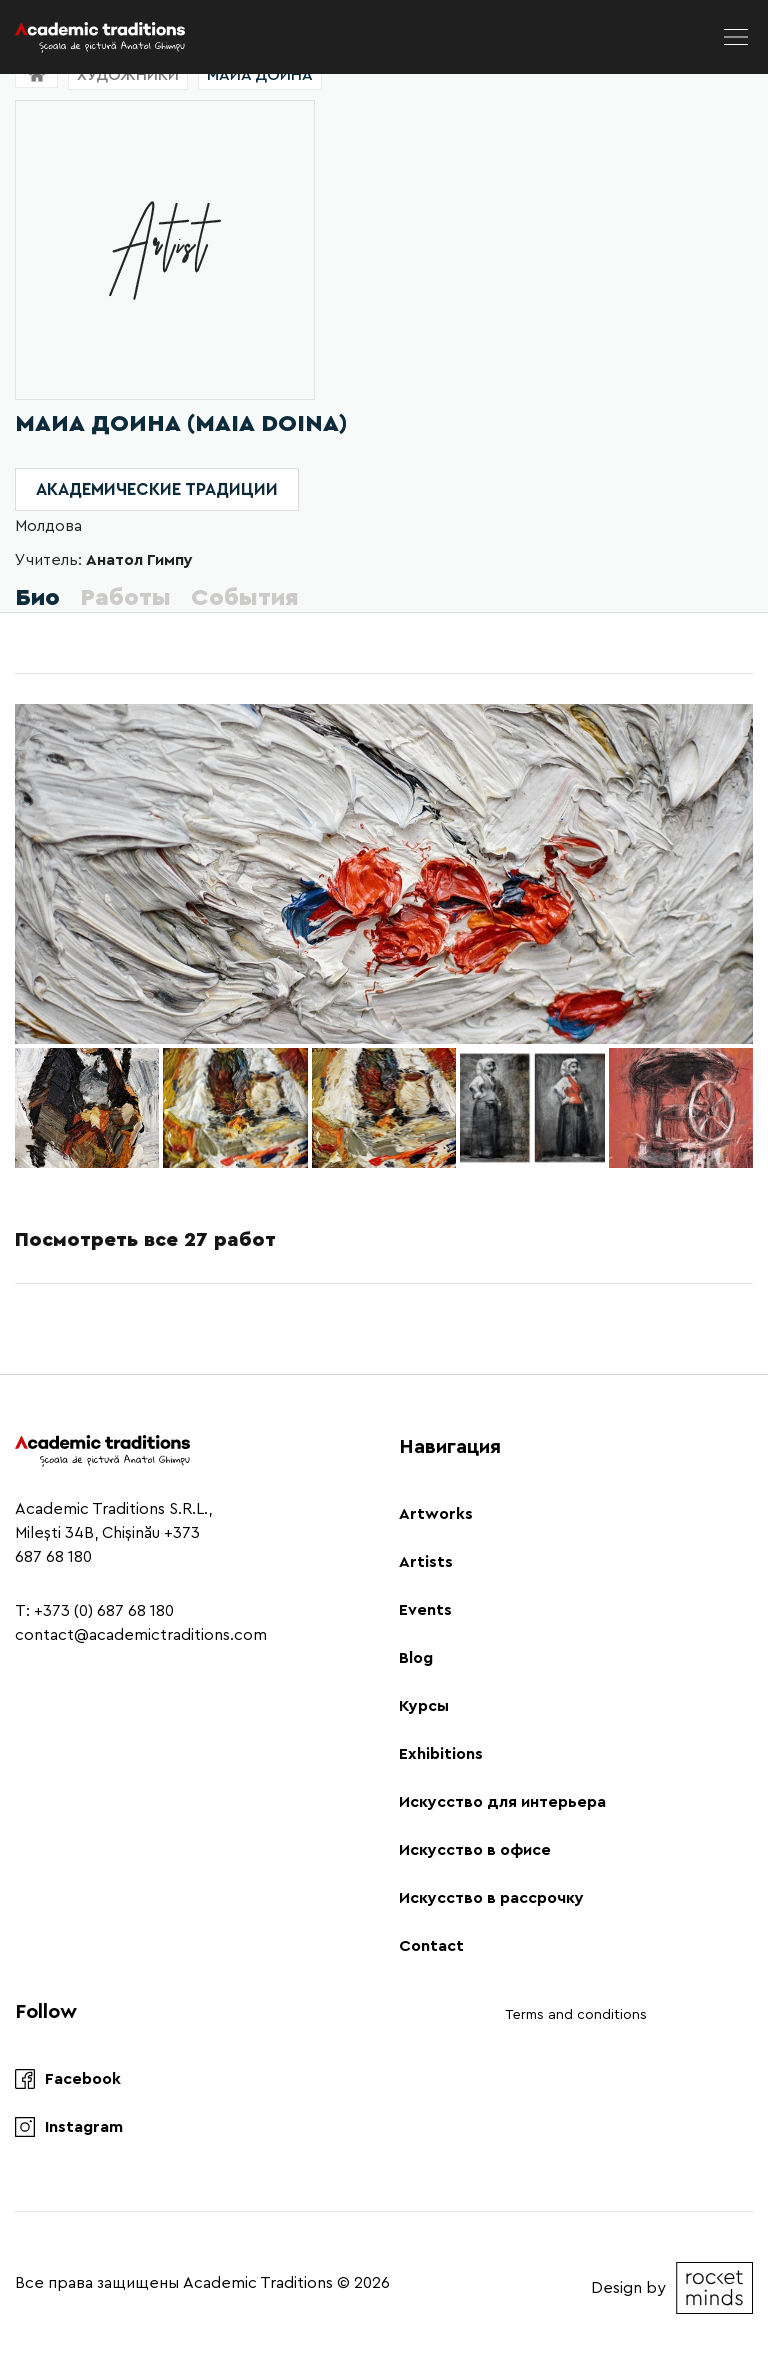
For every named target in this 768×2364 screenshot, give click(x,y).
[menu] (736, 37)
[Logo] (100, 37)
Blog (416, 1658)
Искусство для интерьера (502, 1802)
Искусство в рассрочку (491, 1898)
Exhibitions (441, 1754)
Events (425, 1610)
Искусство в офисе (475, 1850)
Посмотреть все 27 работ (145, 1240)
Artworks (436, 1514)
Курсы (424, 1706)
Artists (426, 1562)
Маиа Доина (260, 75)
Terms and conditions (576, 2015)
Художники (128, 75)
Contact (431, 1946)
